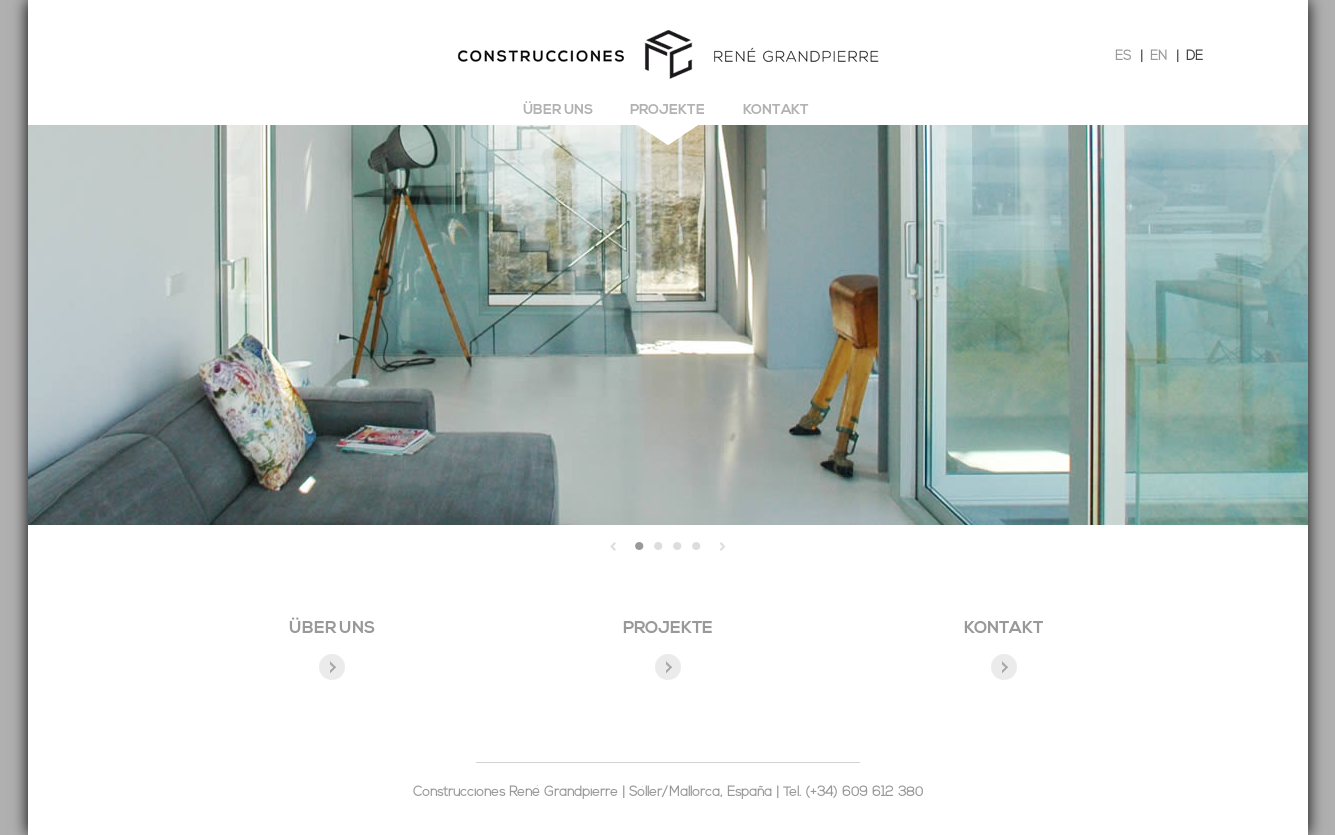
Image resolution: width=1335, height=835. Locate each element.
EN (1158, 56)
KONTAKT (1003, 628)
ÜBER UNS (332, 628)
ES (1123, 56)
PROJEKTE (668, 628)
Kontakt (776, 110)
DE (1194, 56)
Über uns (558, 110)
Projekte (667, 110)
